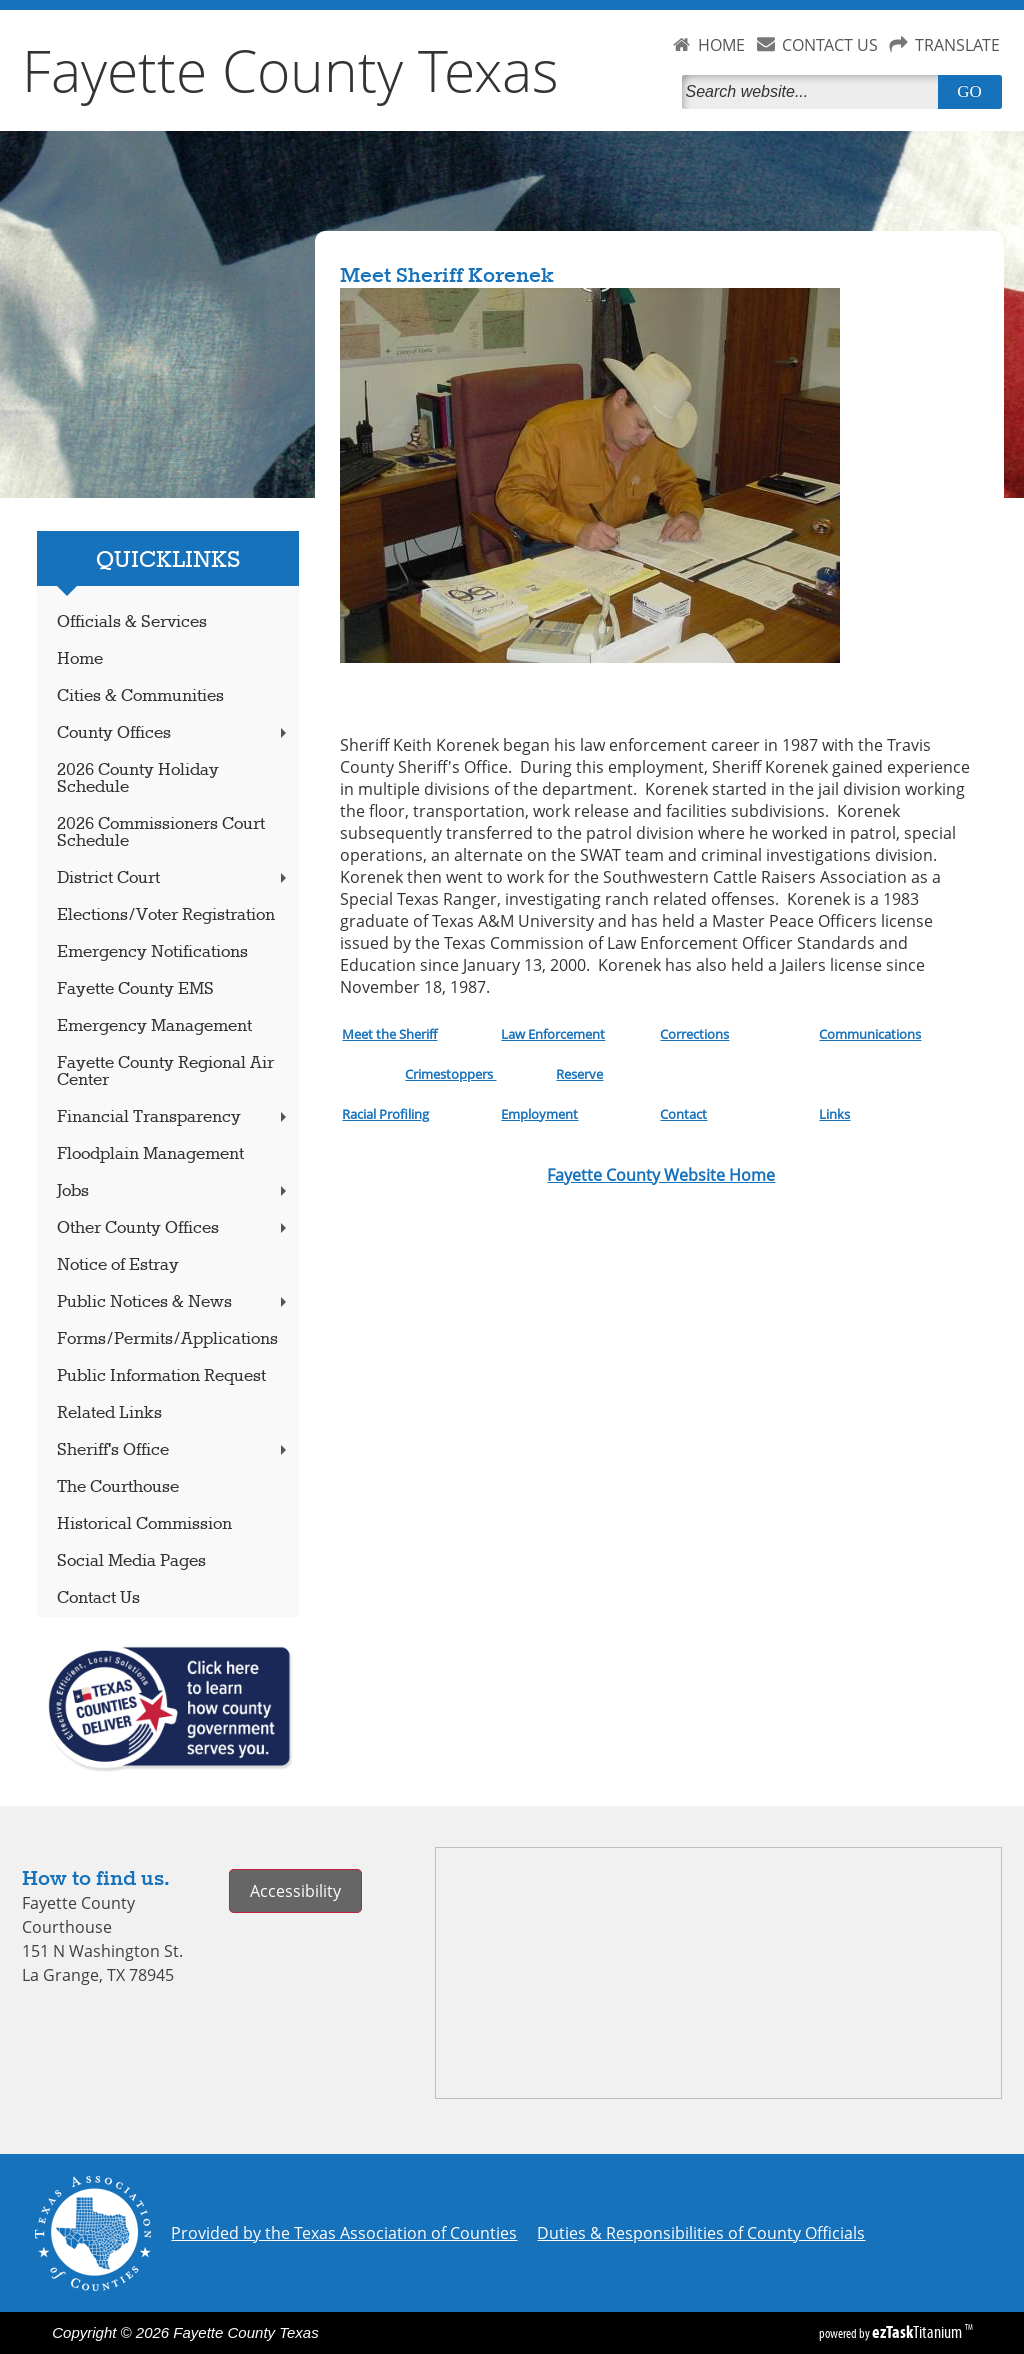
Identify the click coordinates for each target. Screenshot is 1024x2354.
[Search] (814, 92)
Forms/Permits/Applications (167, 1339)
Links (834, 1114)
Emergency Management (154, 1026)
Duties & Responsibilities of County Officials (701, 2233)
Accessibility (295, 1891)
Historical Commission (144, 1524)
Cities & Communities (140, 696)
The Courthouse (118, 1487)
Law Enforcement (553, 1034)
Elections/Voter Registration (166, 915)
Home (80, 659)
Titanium (918, 2332)
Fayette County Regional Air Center (165, 1072)
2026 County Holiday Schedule (138, 779)
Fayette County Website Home (661, 1175)
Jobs (174, 1191)
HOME (721, 45)
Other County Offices (174, 1228)
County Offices (174, 733)
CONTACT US (830, 45)
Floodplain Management (150, 1154)
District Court (174, 878)
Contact (683, 1114)
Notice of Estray (118, 1265)
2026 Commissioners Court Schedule (161, 833)
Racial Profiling (385, 1114)
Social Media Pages (131, 1561)
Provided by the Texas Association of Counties (344, 2233)
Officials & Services (132, 622)
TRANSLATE (957, 45)
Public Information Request (161, 1376)
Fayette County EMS (135, 989)
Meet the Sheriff (389, 1034)
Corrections (694, 1034)
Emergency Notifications (152, 952)
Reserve (579, 1074)
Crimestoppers (450, 1074)
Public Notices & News (174, 1302)
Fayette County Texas (290, 70)
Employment (539, 1114)
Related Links (109, 1413)
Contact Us (98, 1598)
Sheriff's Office (174, 1450)
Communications (870, 1034)
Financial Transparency (174, 1117)
